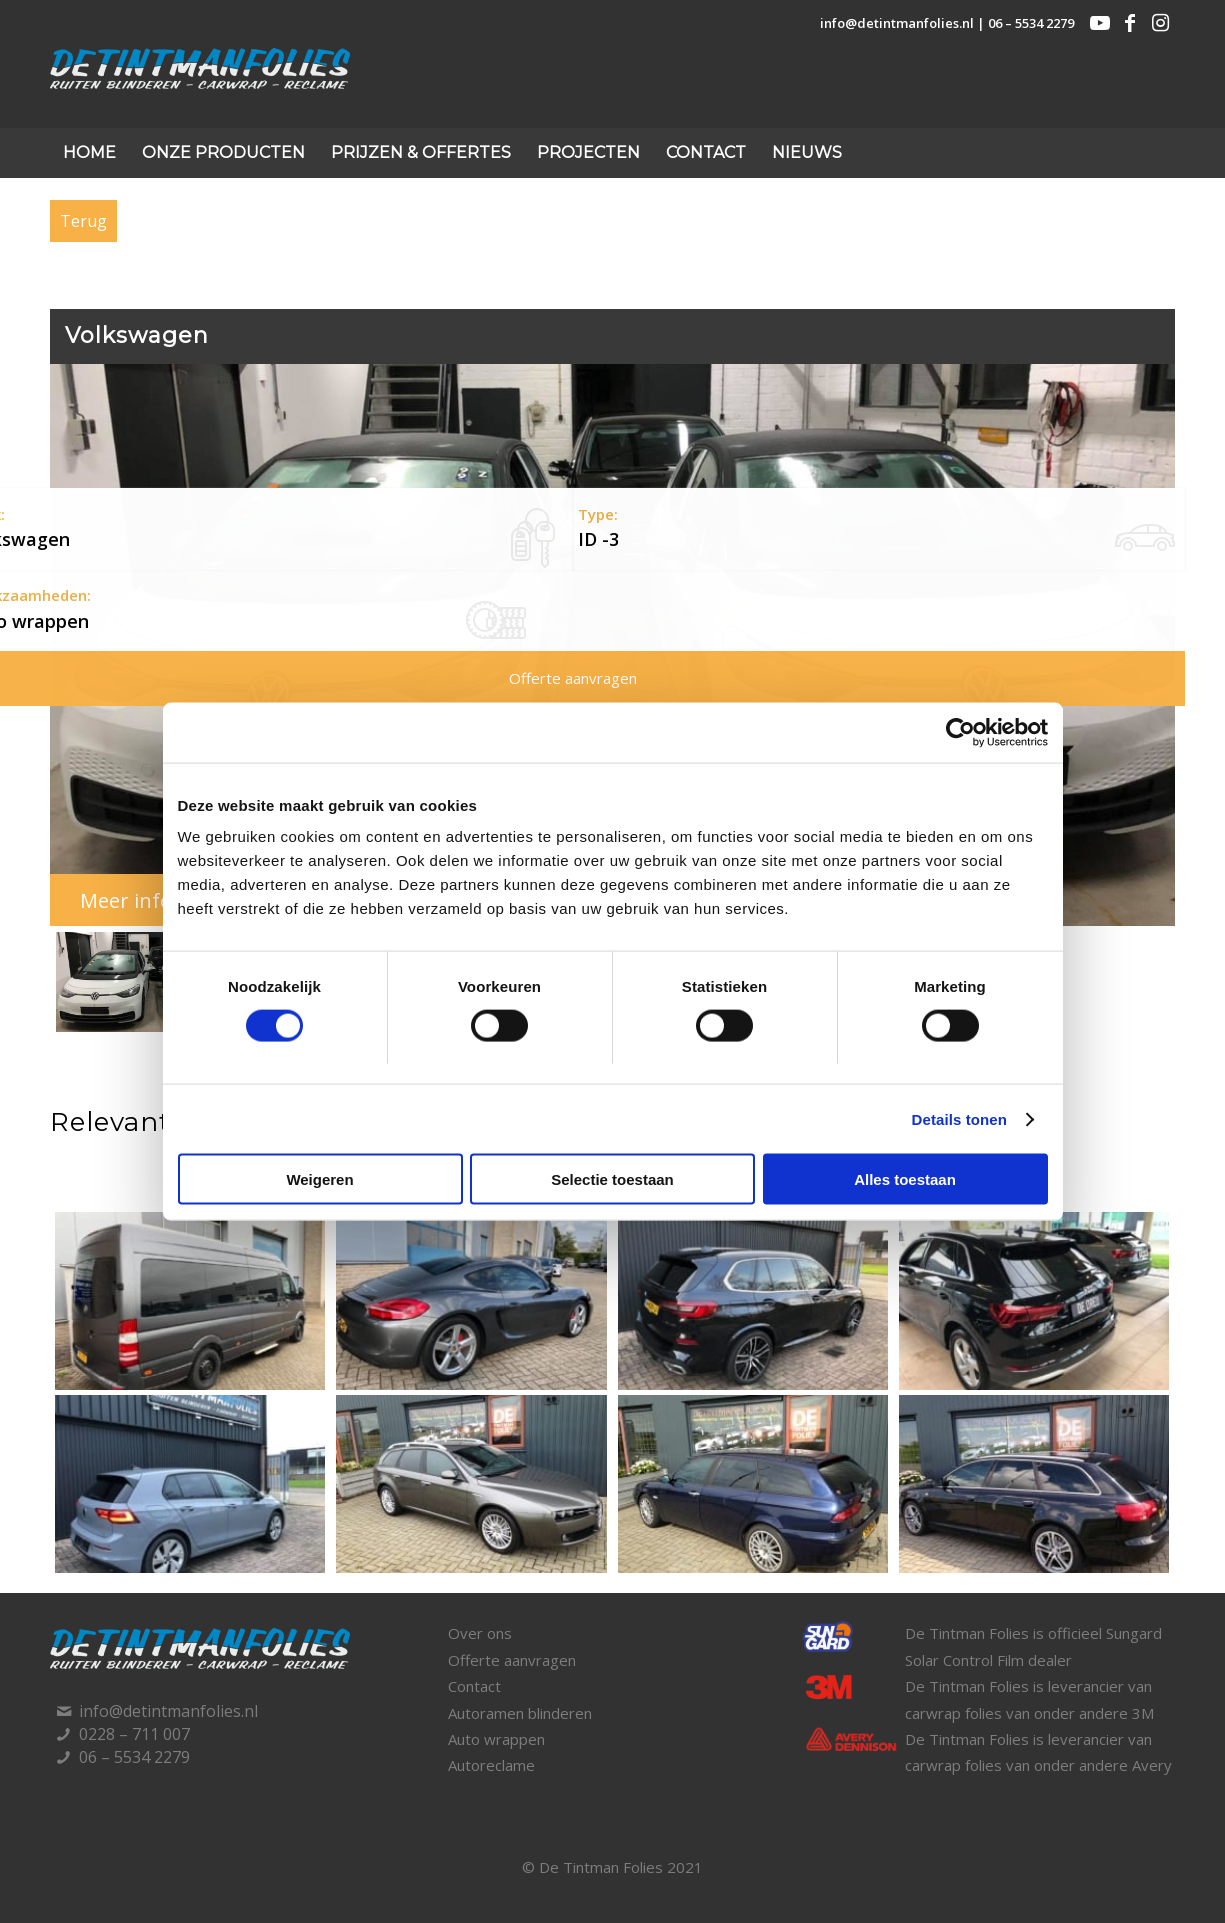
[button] (156, 982)
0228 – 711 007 (134, 1734)
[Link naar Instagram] (1160, 23)
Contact (474, 1686)
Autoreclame (491, 1765)
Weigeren (319, 1179)
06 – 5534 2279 (1031, 23)
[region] (612, 701)
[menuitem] (89, 153)
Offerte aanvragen (512, 1660)
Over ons (480, 1633)
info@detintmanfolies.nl (897, 23)
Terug (83, 221)
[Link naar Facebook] (1130, 23)
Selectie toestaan (612, 1179)
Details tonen (959, 1118)
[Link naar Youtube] (1100, 23)
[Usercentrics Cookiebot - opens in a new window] (960, 732)
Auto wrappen (496, 1739)
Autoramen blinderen (520, 1713)
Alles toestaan (905, 1179)
